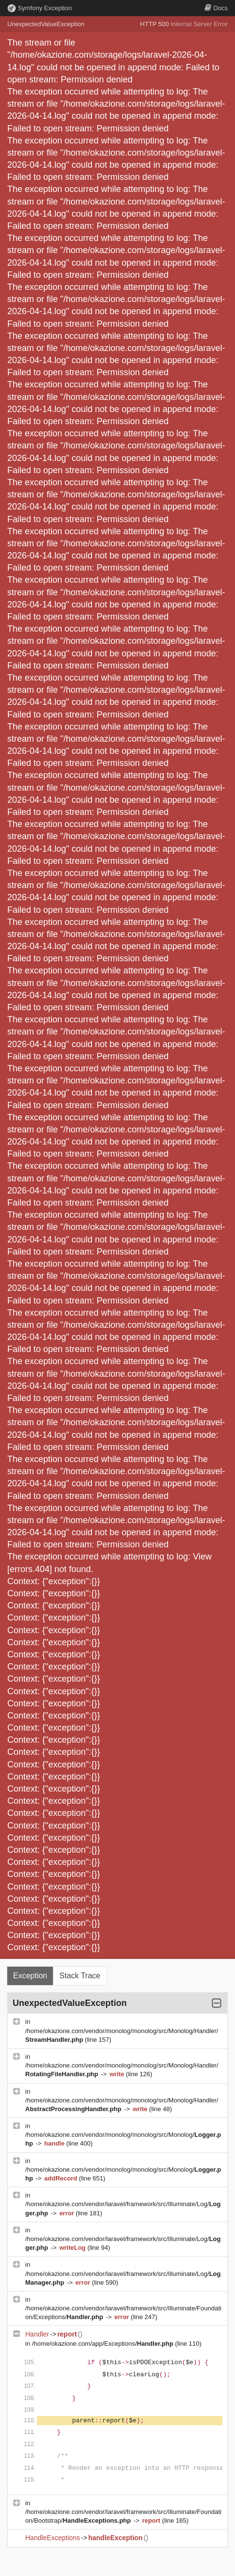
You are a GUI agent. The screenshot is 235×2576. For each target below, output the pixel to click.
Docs (216, 8)
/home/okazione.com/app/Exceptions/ (103, 2343)
